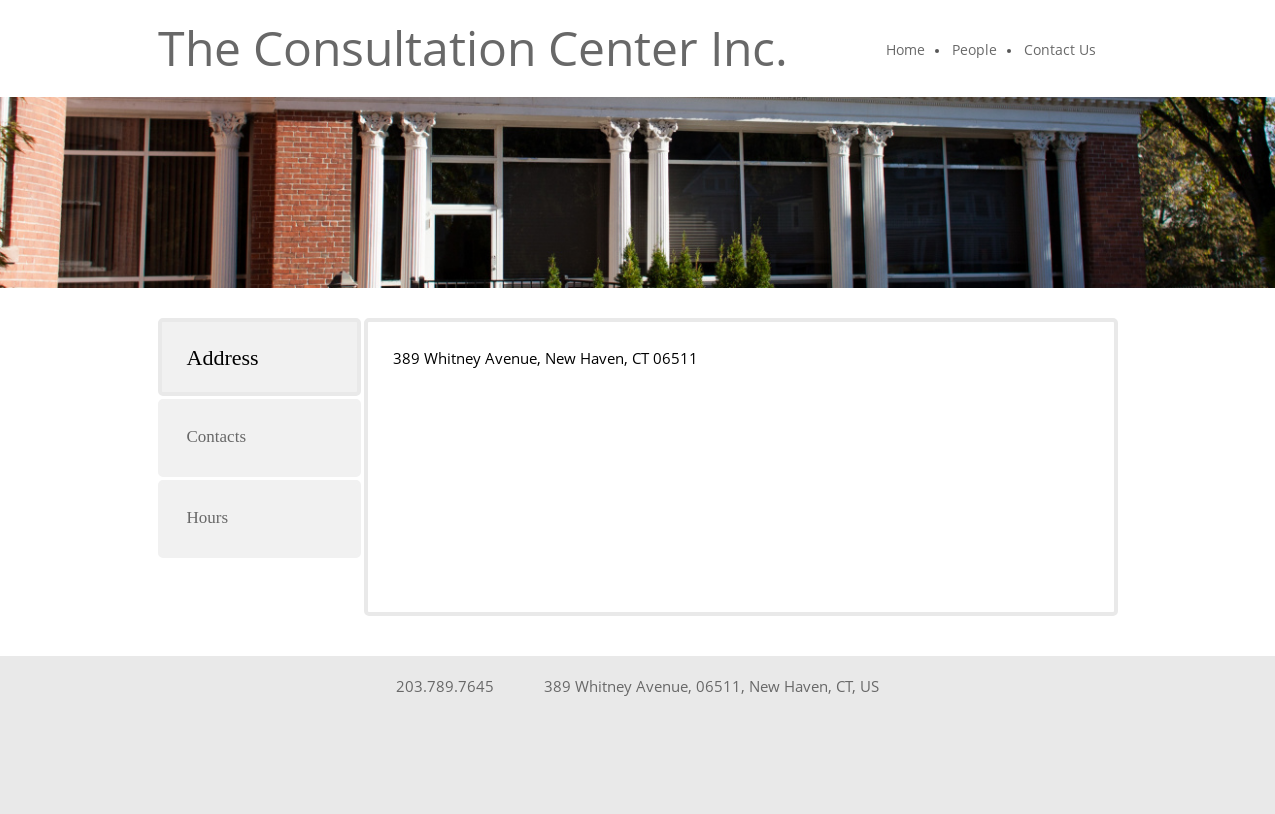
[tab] (259, 357)
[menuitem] (906, 51)
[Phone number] (440, 686)
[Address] (706, 686)
